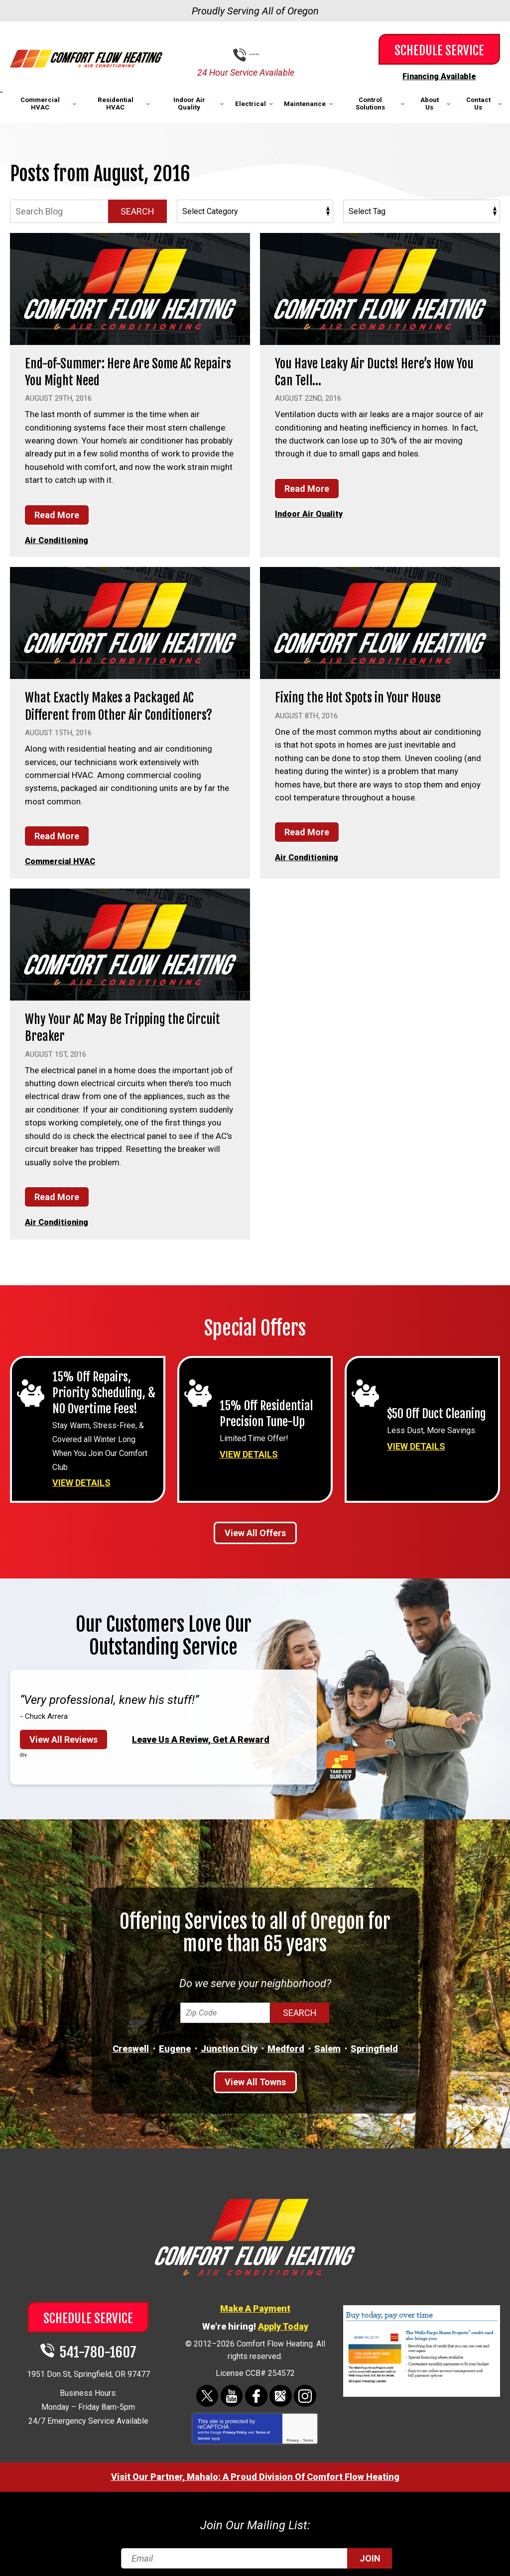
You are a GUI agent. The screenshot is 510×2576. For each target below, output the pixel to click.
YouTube (232, 2386)
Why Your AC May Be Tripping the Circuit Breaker (113, 1023)
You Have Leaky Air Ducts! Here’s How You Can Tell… (375, 370)
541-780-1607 (263, 55)
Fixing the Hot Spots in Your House (367, 695)
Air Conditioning (58, 539)
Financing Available (439, 76)
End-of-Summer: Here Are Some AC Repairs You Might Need (119, 370)
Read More (56, 513)
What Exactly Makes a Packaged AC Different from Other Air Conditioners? (129, 703)
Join (370, 2548)
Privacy (292, 2431)
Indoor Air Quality (310, 512)
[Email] (255, 2548)
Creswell (131, 2040)
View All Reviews (63, 1731)
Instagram (304, 2386)
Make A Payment (255, 2299)
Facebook (256, 2386)
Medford (285, 2040)
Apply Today (283, 2317)
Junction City (229, 2040)
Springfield (374, 2040)
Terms (308, 2431)
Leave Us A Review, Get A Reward (200, 1730)
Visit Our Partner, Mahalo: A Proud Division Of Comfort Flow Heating (255, 2467)
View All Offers (255, 1524)
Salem (327, 2040)
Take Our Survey (344, 1757)
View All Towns (255, 2074)
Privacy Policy (235, 2423)
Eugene (175, 2040)
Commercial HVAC (62, 858)
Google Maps (280, 2386)
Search (137, 210)
